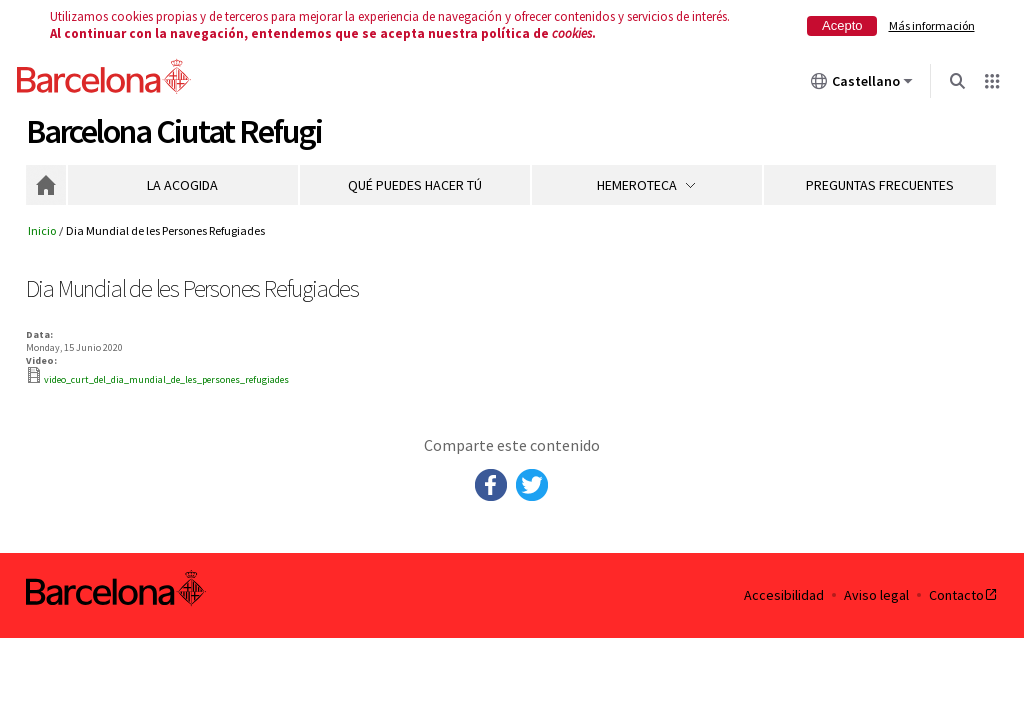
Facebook (491, 485)
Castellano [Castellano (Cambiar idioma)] (862, 85)
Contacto (963, 595)
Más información (932, 25)
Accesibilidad (784, 595)
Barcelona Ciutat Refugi (174, 131)
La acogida (182, 185)
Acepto (842, 25)
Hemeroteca (646, 185)
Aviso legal (876, 595)
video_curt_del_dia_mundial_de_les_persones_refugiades (166, 379)
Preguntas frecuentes (880, 185)
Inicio (46, 185)
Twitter (532, 485)
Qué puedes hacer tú (415, 185)
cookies (572, 33)
